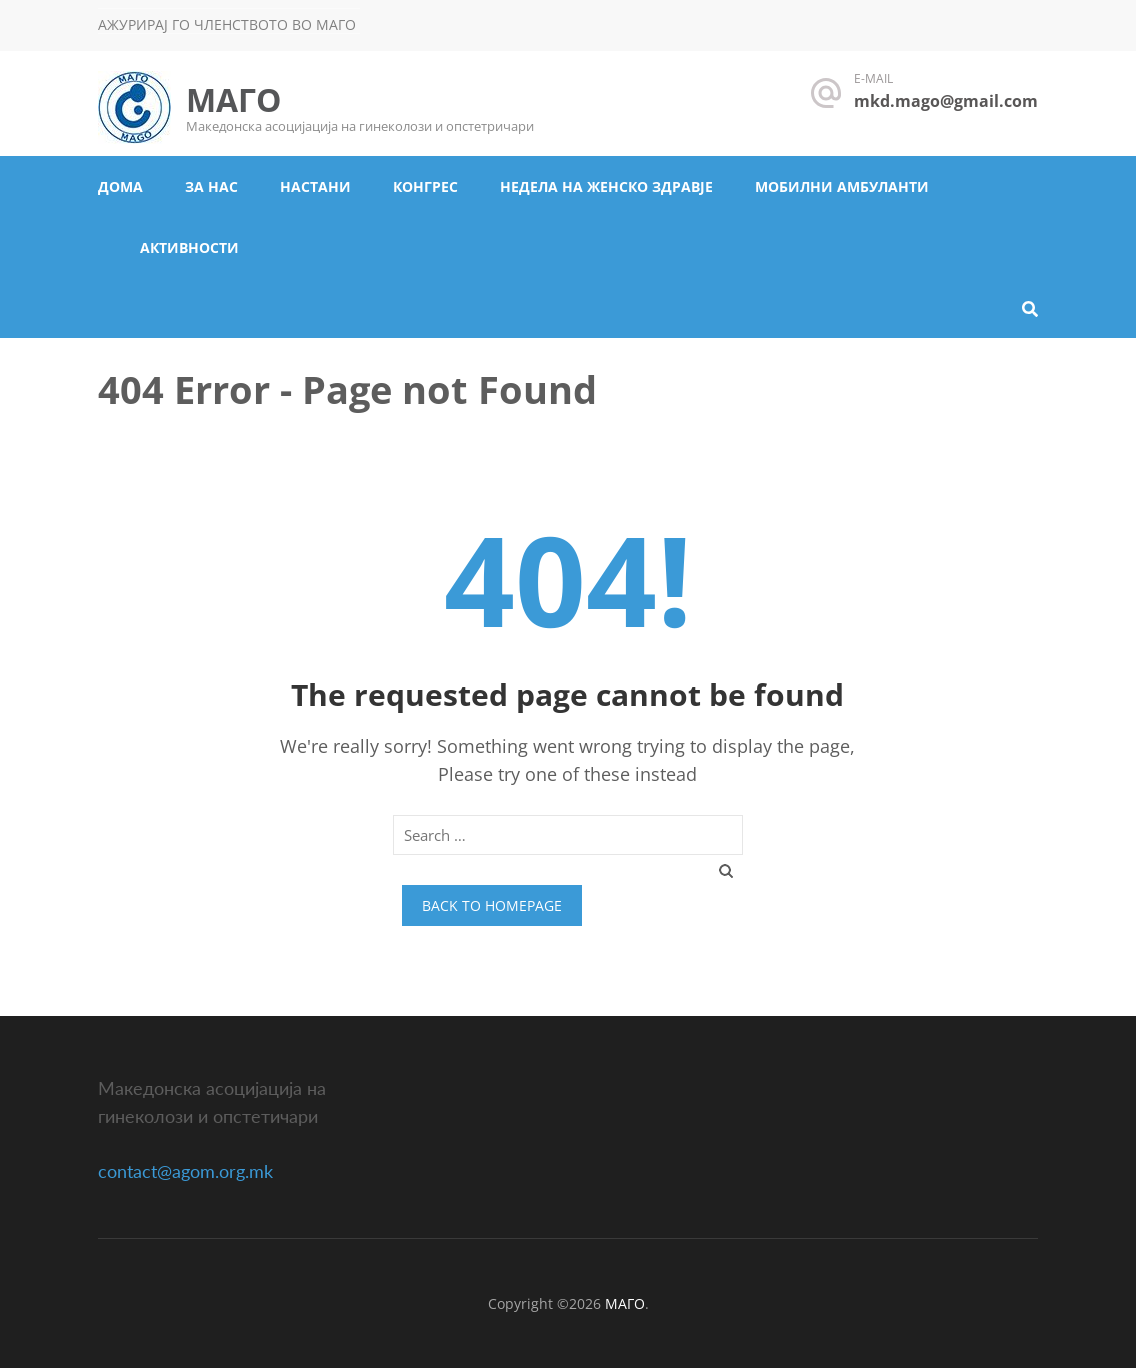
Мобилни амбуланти (842, 186)
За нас (211, 186)
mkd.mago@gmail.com (946, 101)
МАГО (233, 99)
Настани (315, 186)
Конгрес (425, 186)
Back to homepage (492, 905)
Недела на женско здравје (606, 186)
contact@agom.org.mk (185, 1171)
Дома (120, 186)
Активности (189, 247)
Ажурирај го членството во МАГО (227, 24)
